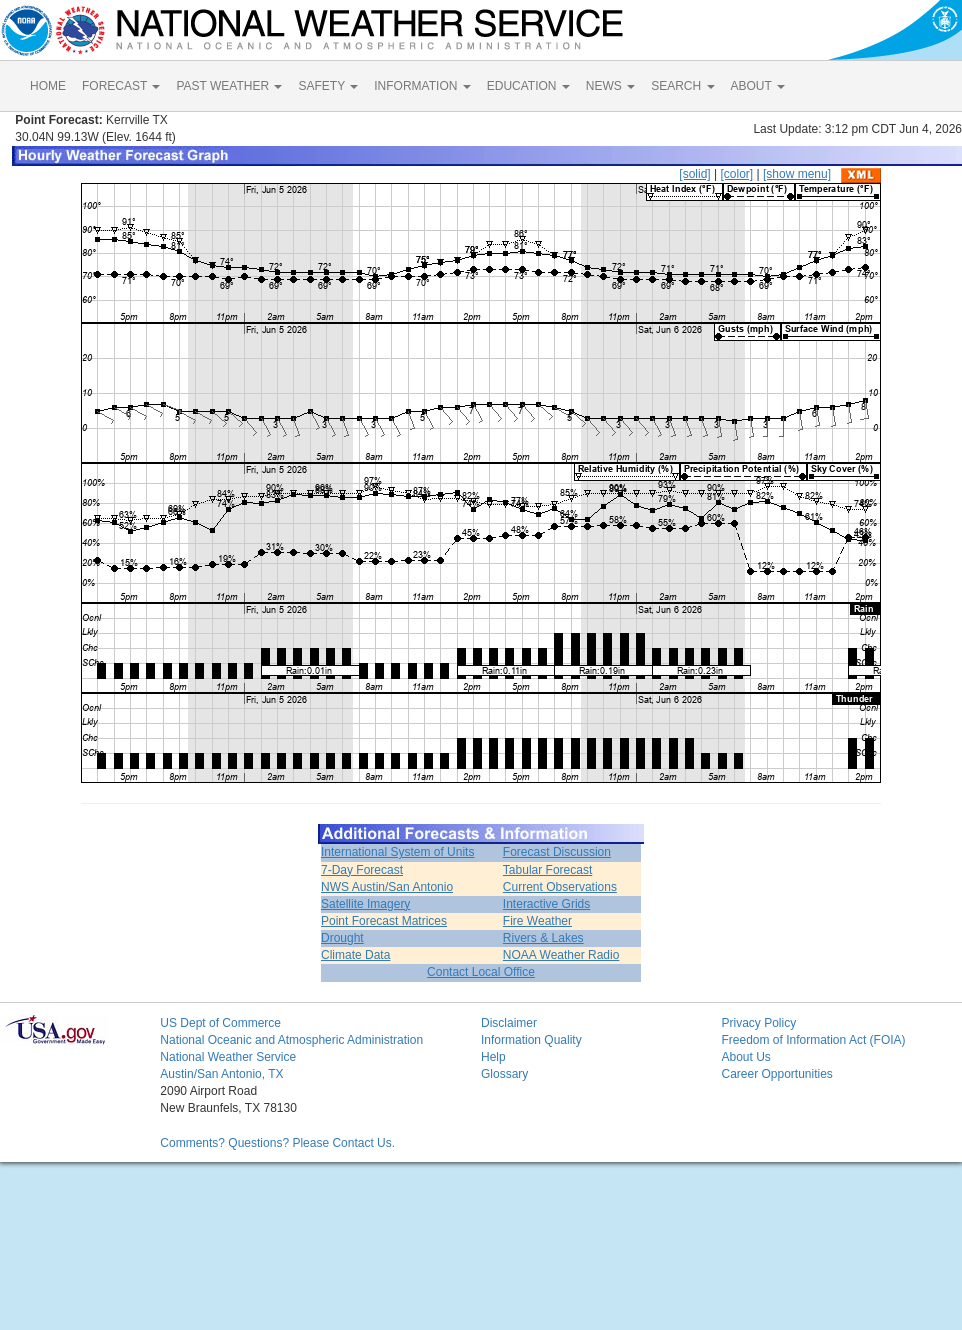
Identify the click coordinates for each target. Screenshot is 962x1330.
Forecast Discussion (557, 852)
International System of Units (397, 852)
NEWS (610, 86)
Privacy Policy (758, 1023)
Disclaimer (509, 1023)
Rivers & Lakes (543, 938)
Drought (342, 938)
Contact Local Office (481, 972)
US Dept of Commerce (220, 1023)
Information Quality (531, 1040)
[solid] (694, 174)
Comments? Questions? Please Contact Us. (277, 1143)
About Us (745, 1057)
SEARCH (682, 86)
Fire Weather (537, 921)
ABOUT (758, 86)
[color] (736, 174)
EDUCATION (528, 86)
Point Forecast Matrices (384, 921)
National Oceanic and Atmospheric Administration (291, 1040)
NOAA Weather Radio (561, 955)
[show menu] (797, 174)
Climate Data (355, 955)
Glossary (504, 1074)
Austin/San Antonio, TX (221, 1074)
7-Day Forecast (362, 870)
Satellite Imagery (365, 904)
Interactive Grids (546, 904)
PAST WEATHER (229, 86)
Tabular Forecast (547, 870)
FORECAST (121, 86)
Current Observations (560, 887)
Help (493, 1057)
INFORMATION (422, 86)
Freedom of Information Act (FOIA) (813, 1040)
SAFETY (328, 86)
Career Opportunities (776, 1074)
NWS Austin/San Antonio (387, 887)
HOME (48, 86)
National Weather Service (228, 1057)
